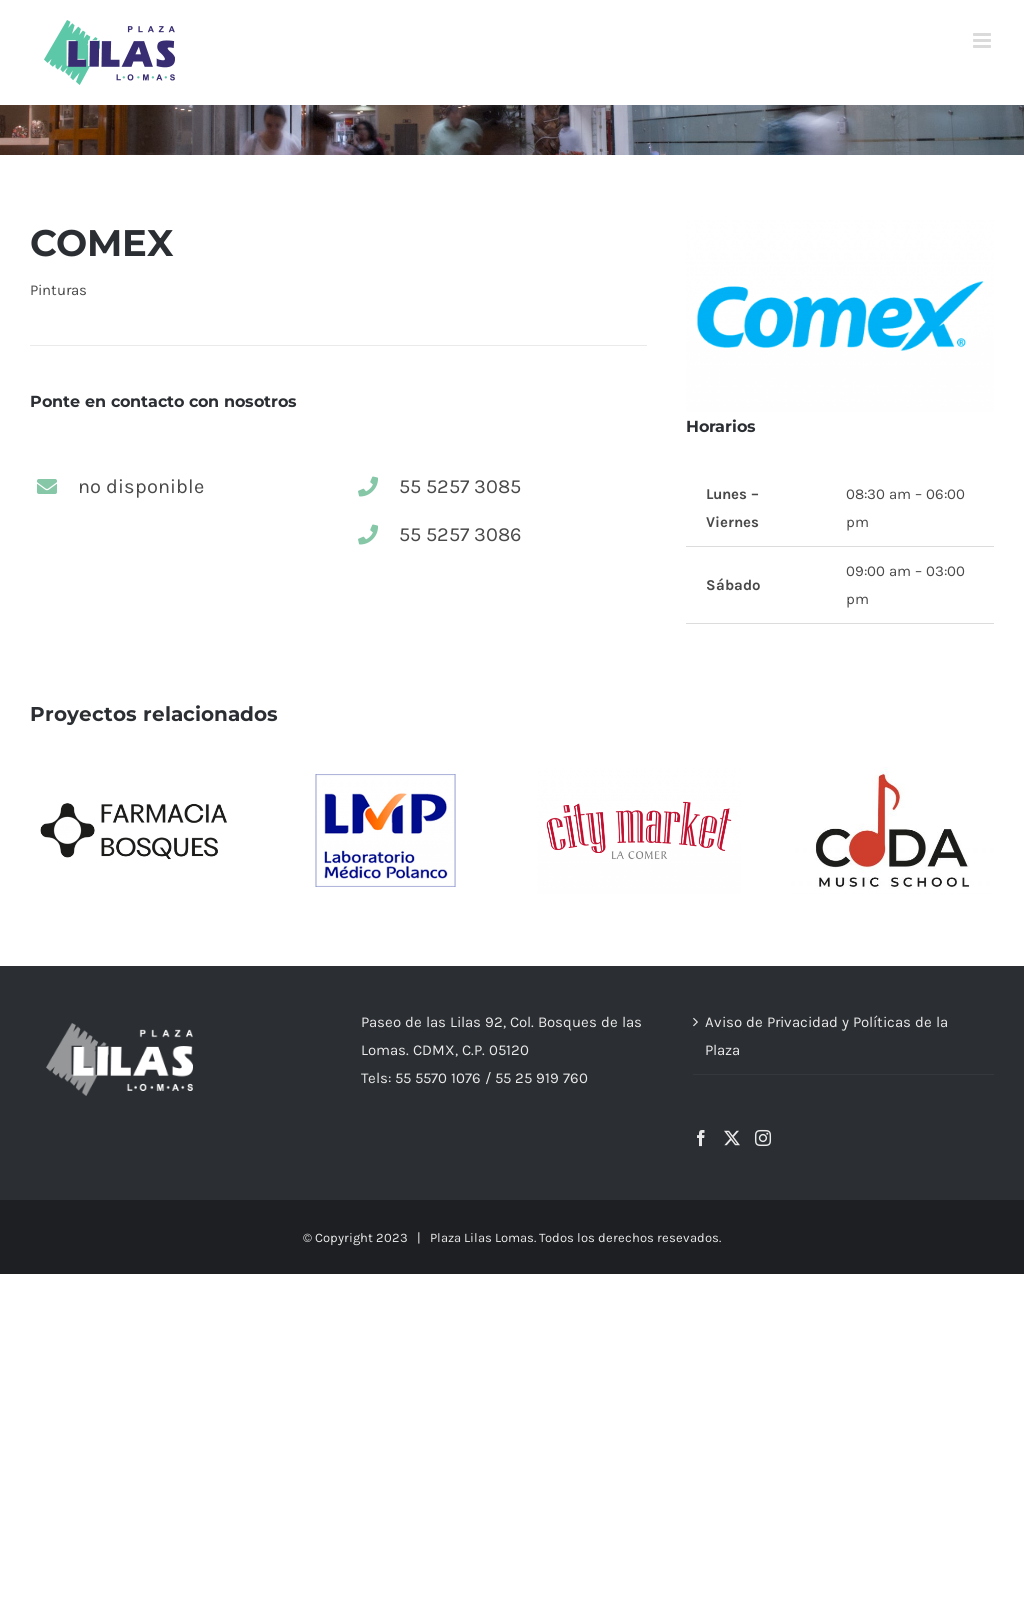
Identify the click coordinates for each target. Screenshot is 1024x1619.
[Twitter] (732, 1138)
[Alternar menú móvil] (983, 40)
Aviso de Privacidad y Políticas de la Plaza (826, 1036)
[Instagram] (763, 1138)
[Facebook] (701, 1138)
